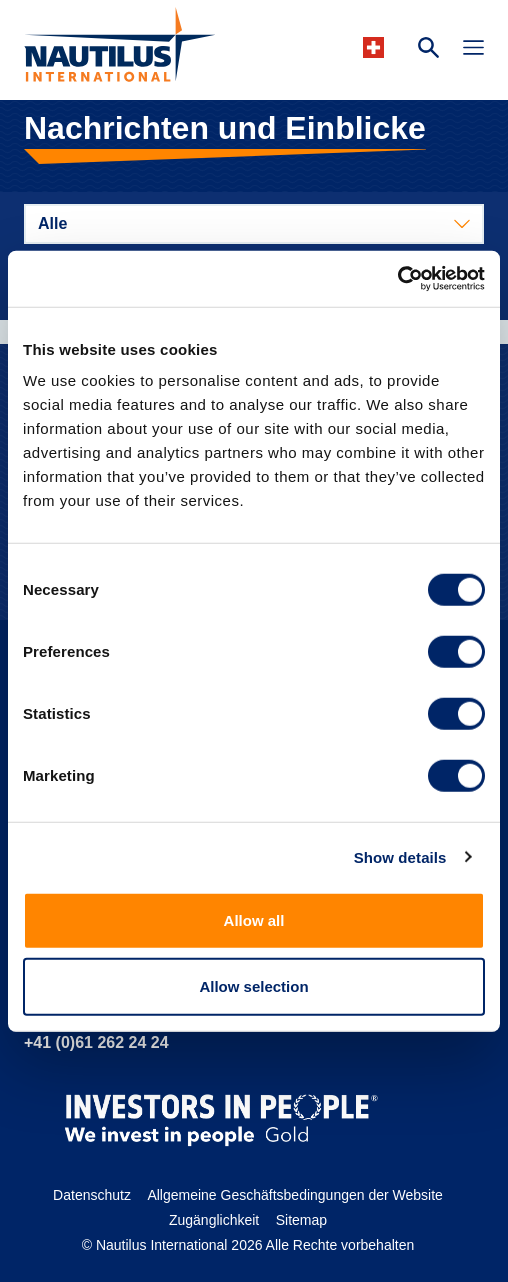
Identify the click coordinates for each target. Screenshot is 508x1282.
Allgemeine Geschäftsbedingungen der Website (294, 1195)
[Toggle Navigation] (473, 50)
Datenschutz (92, 1195)
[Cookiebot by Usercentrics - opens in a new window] (397, 279)
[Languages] (376, 47)
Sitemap (301, 1220)
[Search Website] (428, 50)
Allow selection (253, 985)
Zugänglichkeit (214, 1220)
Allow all (254, 920)
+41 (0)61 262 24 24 (96, 1042)
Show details (400, 856)
